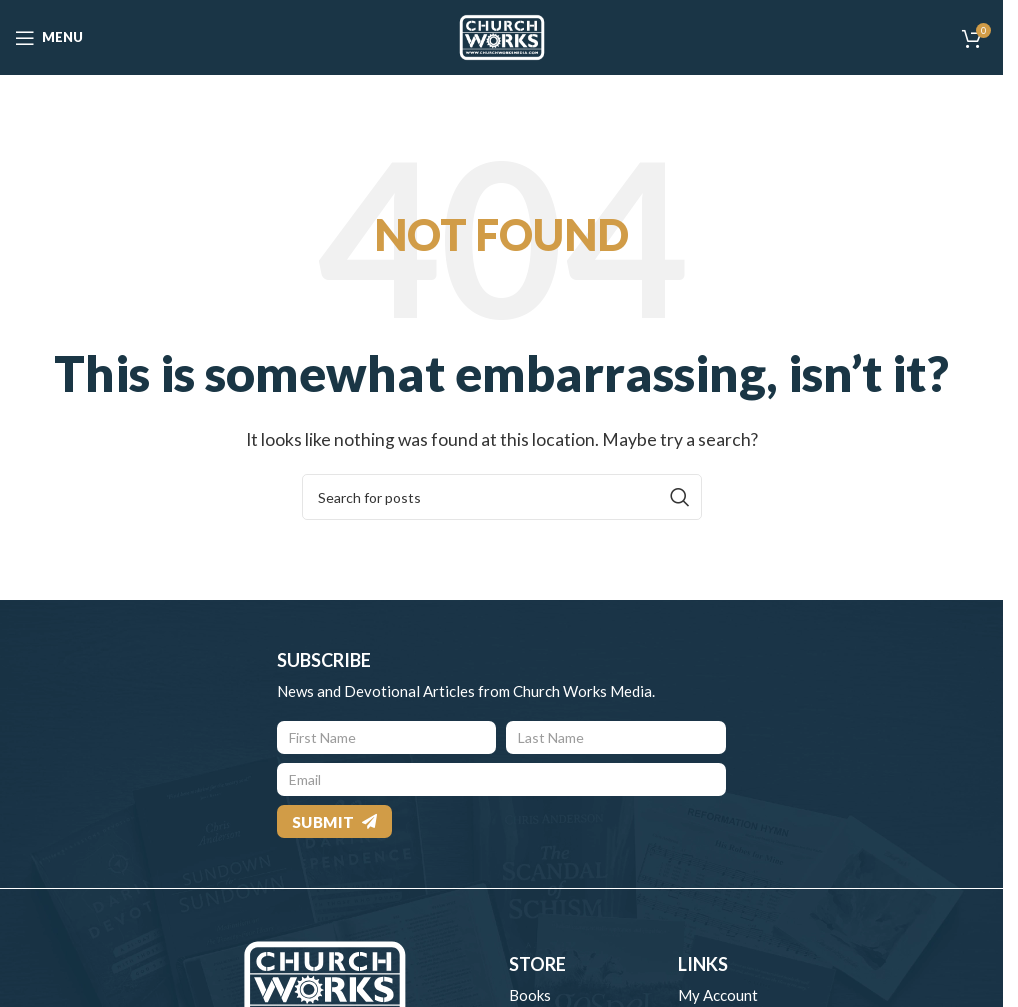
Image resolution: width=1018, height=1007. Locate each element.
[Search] (502, 497)
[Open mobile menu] (49, 38)
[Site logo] (502, 35)
